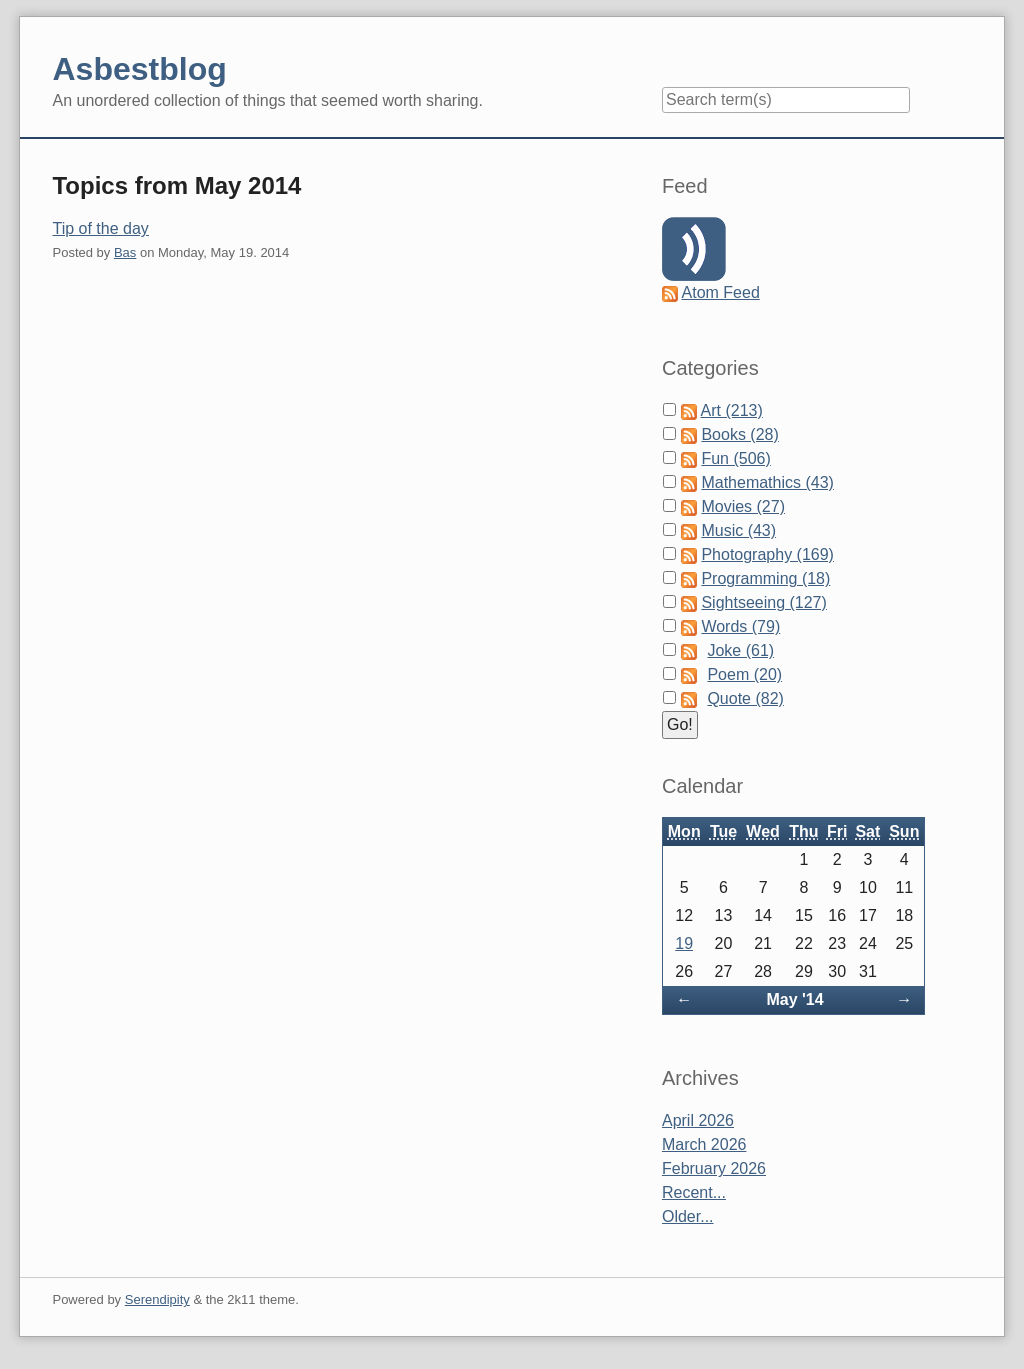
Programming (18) (765, 578)
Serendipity (157, 1299)
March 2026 (704, 1144)
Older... (688, 1216)
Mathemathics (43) (767, 482)
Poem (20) (744, 674)
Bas (125, 252)
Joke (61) (740, 650)
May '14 (794, 999)
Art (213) (732, 410)
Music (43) (738, 530)
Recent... (694, 1192)
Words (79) (740, 626)
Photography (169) (767, 554)
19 (684, 943)
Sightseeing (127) (763, 602)
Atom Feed (721, 292)
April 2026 (698, 1120)
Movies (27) (743, 506)
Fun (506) (735, 458)
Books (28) (739, 434)
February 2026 (714, 1168)
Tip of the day (100, 228)
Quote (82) (745, 698)
